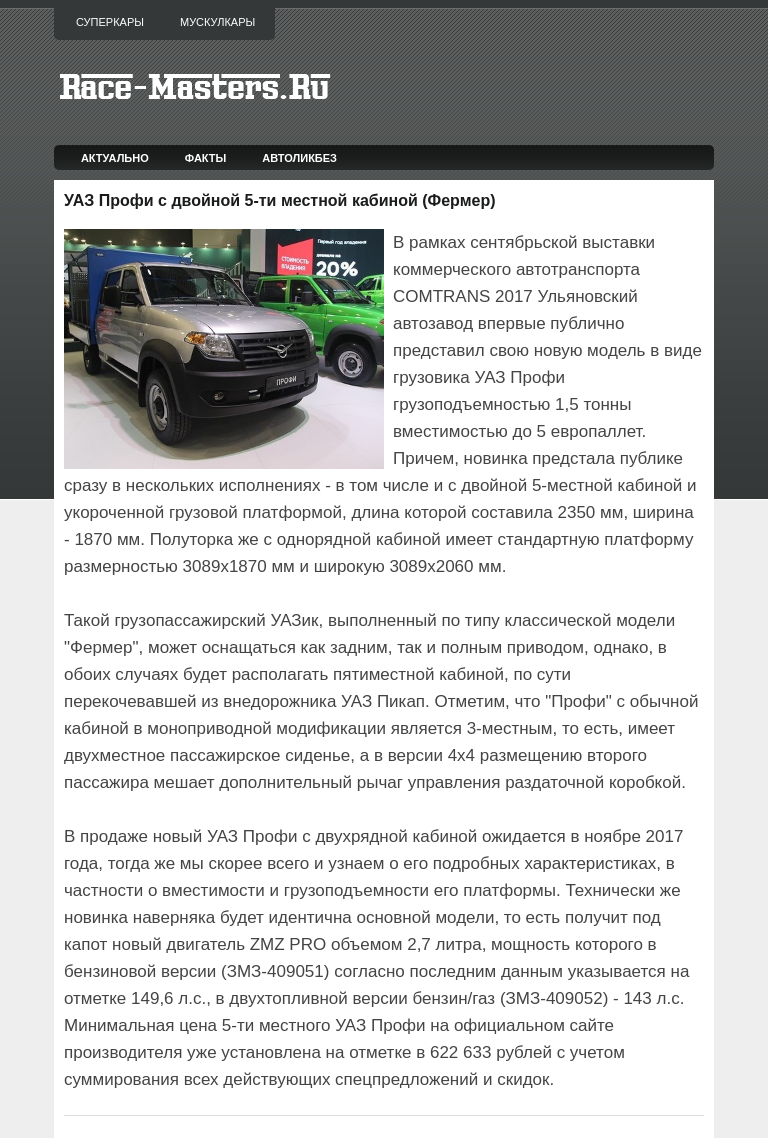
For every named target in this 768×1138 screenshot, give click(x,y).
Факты (206, 158)
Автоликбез (299, 158)
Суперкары (110, 22)
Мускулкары (217, 22)
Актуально (115, 158)
